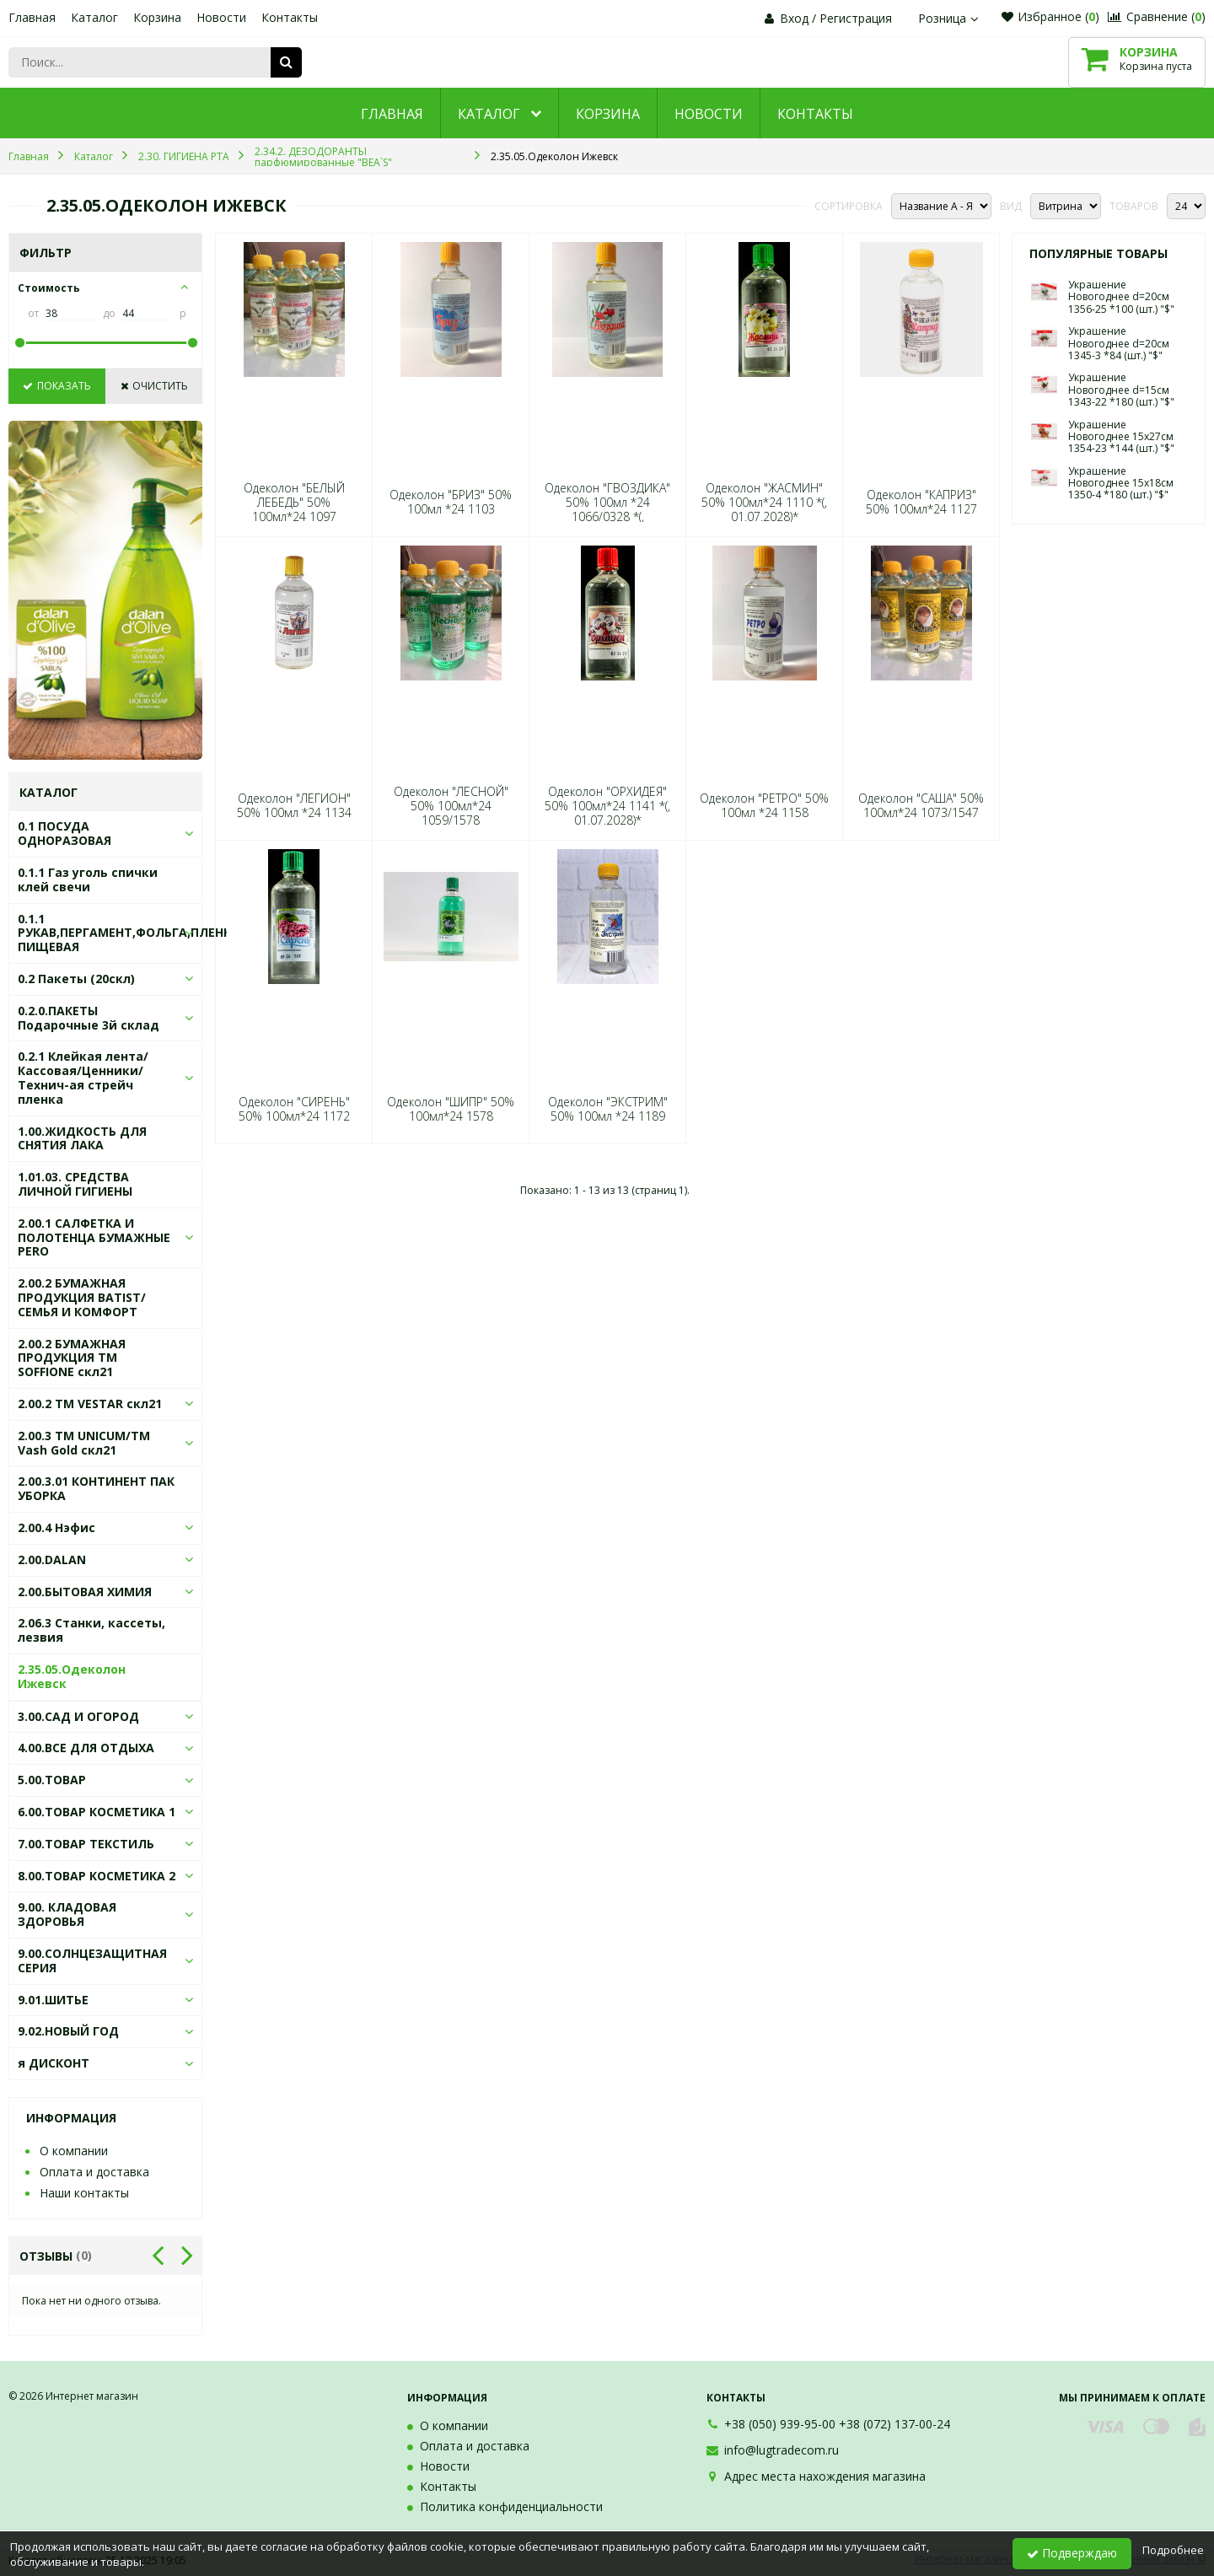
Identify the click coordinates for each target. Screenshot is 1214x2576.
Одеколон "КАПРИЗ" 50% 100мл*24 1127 (921, 502)
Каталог (94, 17)
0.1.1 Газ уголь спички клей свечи (88, 879)
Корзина (157, 17)
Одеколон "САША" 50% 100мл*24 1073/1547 (921, 805)
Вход (794, 18)
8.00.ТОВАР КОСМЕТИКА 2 (96, 1876)
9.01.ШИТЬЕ (53, 2000)
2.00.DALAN (52, 1560)
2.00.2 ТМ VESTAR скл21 (90, 1404)
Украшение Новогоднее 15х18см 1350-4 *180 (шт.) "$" (1121, 483)
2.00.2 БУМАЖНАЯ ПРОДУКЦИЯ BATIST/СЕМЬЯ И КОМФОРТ (82, 1297)
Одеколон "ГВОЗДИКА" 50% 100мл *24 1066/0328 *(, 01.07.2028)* (607, 509)
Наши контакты (84, 2193)
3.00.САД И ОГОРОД (78, 1716)
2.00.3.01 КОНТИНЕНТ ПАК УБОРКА (96, 1488)
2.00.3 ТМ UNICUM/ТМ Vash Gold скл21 (84, 1443)
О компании (74, 2151)
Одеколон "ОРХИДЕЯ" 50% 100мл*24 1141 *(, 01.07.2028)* (607, 806)
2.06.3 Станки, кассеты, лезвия (91, 1630)
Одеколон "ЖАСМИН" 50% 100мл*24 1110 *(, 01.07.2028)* (764, 502)
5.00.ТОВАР (52, 1780)
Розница (950, 18)
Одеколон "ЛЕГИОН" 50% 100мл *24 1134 (294, 805)
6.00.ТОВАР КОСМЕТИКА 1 (96, 1812)
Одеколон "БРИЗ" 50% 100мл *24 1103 (450, 502)
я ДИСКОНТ (53, 2063)
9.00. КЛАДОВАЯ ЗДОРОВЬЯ (67, 1914)
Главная (32, 17)
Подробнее (1173, 2549)
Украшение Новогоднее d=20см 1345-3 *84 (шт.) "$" (1118, 343)
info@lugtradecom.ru (781, 2450)
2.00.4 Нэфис (56, 1527)
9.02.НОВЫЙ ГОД (68, 2031)
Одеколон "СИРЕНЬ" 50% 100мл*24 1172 (294, 1109)
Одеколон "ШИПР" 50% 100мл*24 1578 (450, 1109)
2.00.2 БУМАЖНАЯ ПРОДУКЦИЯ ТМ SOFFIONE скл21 (72, 1358)
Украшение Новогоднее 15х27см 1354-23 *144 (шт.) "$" (1121, 436)
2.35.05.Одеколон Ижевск (72, 1676)
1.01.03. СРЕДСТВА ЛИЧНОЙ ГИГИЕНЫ (75, 1184)
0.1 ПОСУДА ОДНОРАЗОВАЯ (64, 833)
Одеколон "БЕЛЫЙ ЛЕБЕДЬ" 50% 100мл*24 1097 (294, 502)
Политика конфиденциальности (511, 2506)
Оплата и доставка (94, 2172)
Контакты (289, 17)
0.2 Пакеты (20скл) (76, 979)
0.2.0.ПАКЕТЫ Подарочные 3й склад (88, 1018)
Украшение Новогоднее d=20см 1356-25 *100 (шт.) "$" (1121, 296)
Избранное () (1050, 16)
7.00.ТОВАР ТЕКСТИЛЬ (86, 1844)
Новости (221, 17)
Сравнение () (1157, 16)
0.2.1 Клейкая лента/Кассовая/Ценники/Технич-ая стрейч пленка (83, 1077)
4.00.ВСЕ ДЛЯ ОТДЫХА (86, 1748)
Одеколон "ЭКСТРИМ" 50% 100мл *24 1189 (608, 1109)
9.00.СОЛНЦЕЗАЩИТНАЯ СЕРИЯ (92, 1960)
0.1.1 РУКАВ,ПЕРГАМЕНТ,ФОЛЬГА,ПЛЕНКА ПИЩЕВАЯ (128, 933)
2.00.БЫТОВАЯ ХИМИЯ (85, 1592)
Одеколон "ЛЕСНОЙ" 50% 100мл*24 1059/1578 (451, 806)
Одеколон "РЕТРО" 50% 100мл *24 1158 (764, 805)
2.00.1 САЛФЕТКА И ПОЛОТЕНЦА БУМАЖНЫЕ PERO (94, 1237)
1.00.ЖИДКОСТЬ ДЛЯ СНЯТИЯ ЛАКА (82, 1138)
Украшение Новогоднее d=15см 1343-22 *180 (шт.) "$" (1121, 389)
